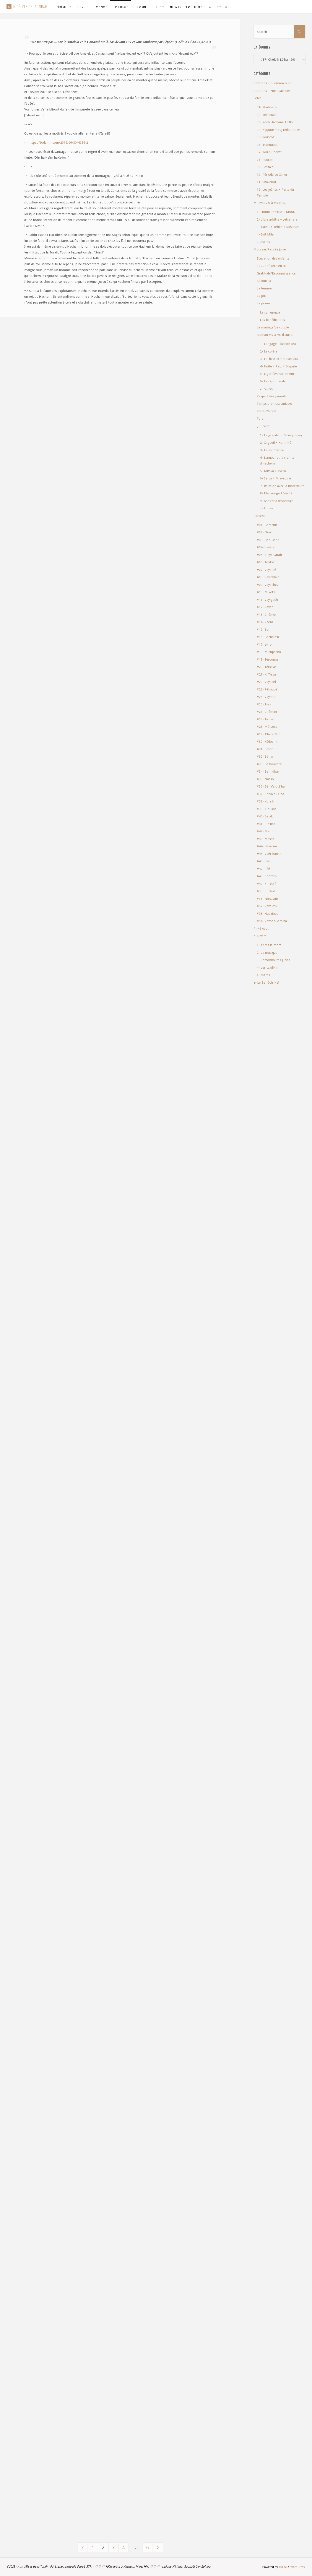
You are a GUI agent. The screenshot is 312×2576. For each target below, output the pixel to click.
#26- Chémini (267, 712)
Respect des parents (272, 396)
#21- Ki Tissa (266, 674)
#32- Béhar (265, 757)
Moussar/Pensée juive (270, 249)
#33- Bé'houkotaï (269, 764)
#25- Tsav (264, 704)
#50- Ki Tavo (266, 891)
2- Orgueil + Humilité (275, 443)
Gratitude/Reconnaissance (276, 273)
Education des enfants (273, 258)
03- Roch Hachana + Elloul (276, 122)
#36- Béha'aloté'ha (271, 786)
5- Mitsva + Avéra (273, 471)
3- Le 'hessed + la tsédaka (279, 359)
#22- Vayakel (266, 682)
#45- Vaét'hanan (269, 854)
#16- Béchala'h (268, 637)
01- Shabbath (267, 107)
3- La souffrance (272, 450)
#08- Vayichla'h (268, 577)
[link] (226, 6)
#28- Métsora (267, 727)
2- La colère (268, 351)
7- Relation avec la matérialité (282, 486)
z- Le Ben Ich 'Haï (266, 982)
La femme (264, 288)
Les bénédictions (272, 320)
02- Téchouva (266, 115)
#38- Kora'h (265, 801)
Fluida (282, 2567)
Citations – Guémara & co (272, 83)
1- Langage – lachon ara (278, 344)
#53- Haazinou (267, 914)
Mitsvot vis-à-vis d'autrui (275, 335)
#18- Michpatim (269, 652)
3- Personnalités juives (273, 960)
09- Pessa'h (265, 167)
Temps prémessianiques (274, 404)
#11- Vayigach (267, 600)
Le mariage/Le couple (273, 327)
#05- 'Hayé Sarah (269, 555)
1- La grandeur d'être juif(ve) (281, 435)
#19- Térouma (267, 659)
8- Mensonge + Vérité (276, 493)
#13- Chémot (266, 615)
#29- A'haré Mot (269, 734)
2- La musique (267, 953)
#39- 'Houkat (266, 809)
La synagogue (270, 312)
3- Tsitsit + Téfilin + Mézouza (278, 227)
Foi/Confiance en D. (271, 266)
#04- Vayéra (266, 547)
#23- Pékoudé (267, 689)
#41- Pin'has (266, 824)
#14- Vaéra (265, 622)
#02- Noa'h (265, 532)
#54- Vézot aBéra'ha (272, 921)
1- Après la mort (269, 945)
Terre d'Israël (266, 411)
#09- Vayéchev (267, 585)
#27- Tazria (265, 719)
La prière (263, 303)
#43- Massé (265, 839)
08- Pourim (265, 160)
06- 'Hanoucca (267, 145)
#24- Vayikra (266, 697)
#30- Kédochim (268, 742)
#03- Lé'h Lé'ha (268, 540)
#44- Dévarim (267, 846)
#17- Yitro (264, 644)
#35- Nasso (265, 779)
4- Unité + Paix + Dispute (278, 366)
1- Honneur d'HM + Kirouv (276, 212)
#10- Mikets (266, 592)
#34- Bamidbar (268, 771)
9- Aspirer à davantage (276, 501)
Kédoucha (264, 281)
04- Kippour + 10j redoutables (279, 130)
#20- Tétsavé (266, 667)
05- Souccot (265, 137)
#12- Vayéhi (265, 607)
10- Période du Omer (272, 175)
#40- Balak (265, 816)
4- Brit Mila (265, 234)
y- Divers (263, 426)
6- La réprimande (273, 381)
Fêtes (258, 98)
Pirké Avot (261, 929)
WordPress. (298, 2567)
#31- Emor (265, 749)
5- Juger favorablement (277, 374)
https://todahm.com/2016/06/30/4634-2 (58, 143)
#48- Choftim (267, 876)
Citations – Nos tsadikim (272, 91)
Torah (261, 419)
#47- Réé (263, 869)
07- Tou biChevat (269, 152)
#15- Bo (263, 630)
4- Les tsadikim (268, 968)
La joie (261, 296)
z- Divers (260, 936)
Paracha (259, 516)
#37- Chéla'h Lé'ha (270, 794)
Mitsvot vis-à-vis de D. (270, 203)
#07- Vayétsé (266, 570)
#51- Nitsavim (267, 899)
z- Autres (263, 242)
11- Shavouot (266, 182)
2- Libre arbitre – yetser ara (277, 219)
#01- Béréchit (267, 525)
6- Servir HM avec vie (275, 478)
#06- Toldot (265, 562)
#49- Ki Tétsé (266, 884)
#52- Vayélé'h (267, 906)
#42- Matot (265, 831)
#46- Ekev (264, 861)
